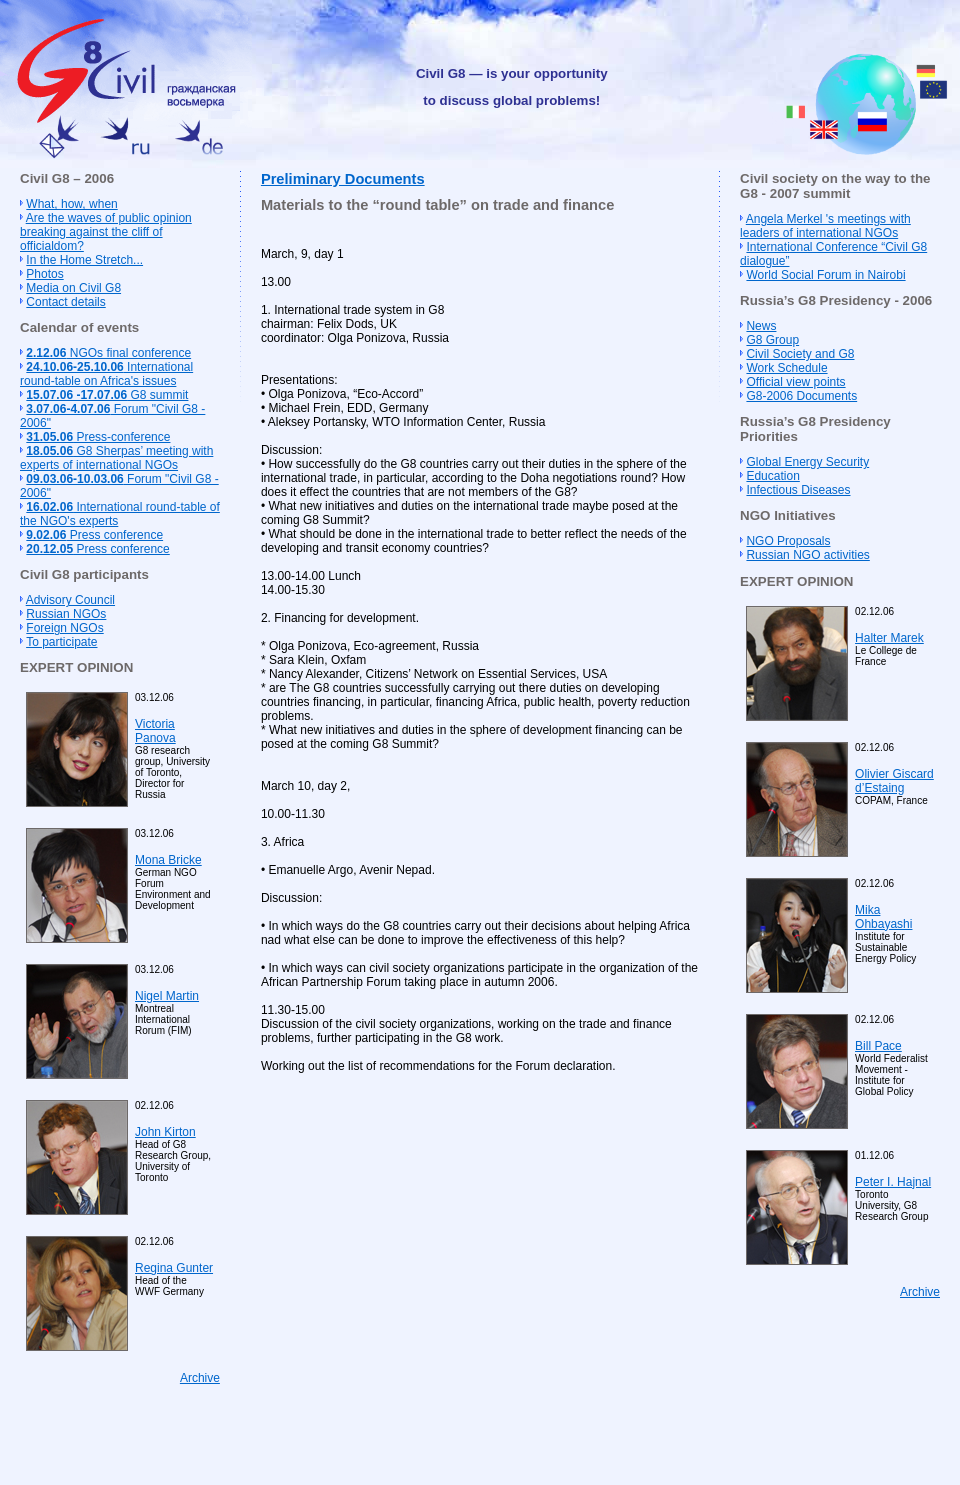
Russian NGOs (66, 614)
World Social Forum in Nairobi (825, 275)
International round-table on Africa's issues (106, 374)
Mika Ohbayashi (883, 917)
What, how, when (71, 204)
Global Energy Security (807, 462)
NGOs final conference (108, 353)
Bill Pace (878, 1046)
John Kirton (165, 1132)
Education (772, 476)
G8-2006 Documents (801, 396)
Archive (200, 1378)
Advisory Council (70, 600)
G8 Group (772, 340)
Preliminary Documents (343, 179)
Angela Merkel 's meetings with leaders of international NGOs (825, 226)
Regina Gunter (174, 1268)
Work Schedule (786, 368)
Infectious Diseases (798, 490)
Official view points (795, 382)
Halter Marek (889, 638)
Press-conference (98, 437)
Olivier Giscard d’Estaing (894, 781)
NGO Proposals (788, 541)
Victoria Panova (155, 731)
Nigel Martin (167, 996)
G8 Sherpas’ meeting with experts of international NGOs (116, 458)
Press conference (94, 535)
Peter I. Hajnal (893, 1182)
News (761, 326)
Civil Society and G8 (800, 354)
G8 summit (107, 395)
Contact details (65, 302)
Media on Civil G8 (73, 288)
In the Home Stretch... (84, 260)
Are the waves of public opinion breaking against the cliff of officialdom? (106, 232)
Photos (44, 274)
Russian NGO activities (807, 555)
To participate (61, 642)
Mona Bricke (168, 860)
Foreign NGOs (64, 628)
